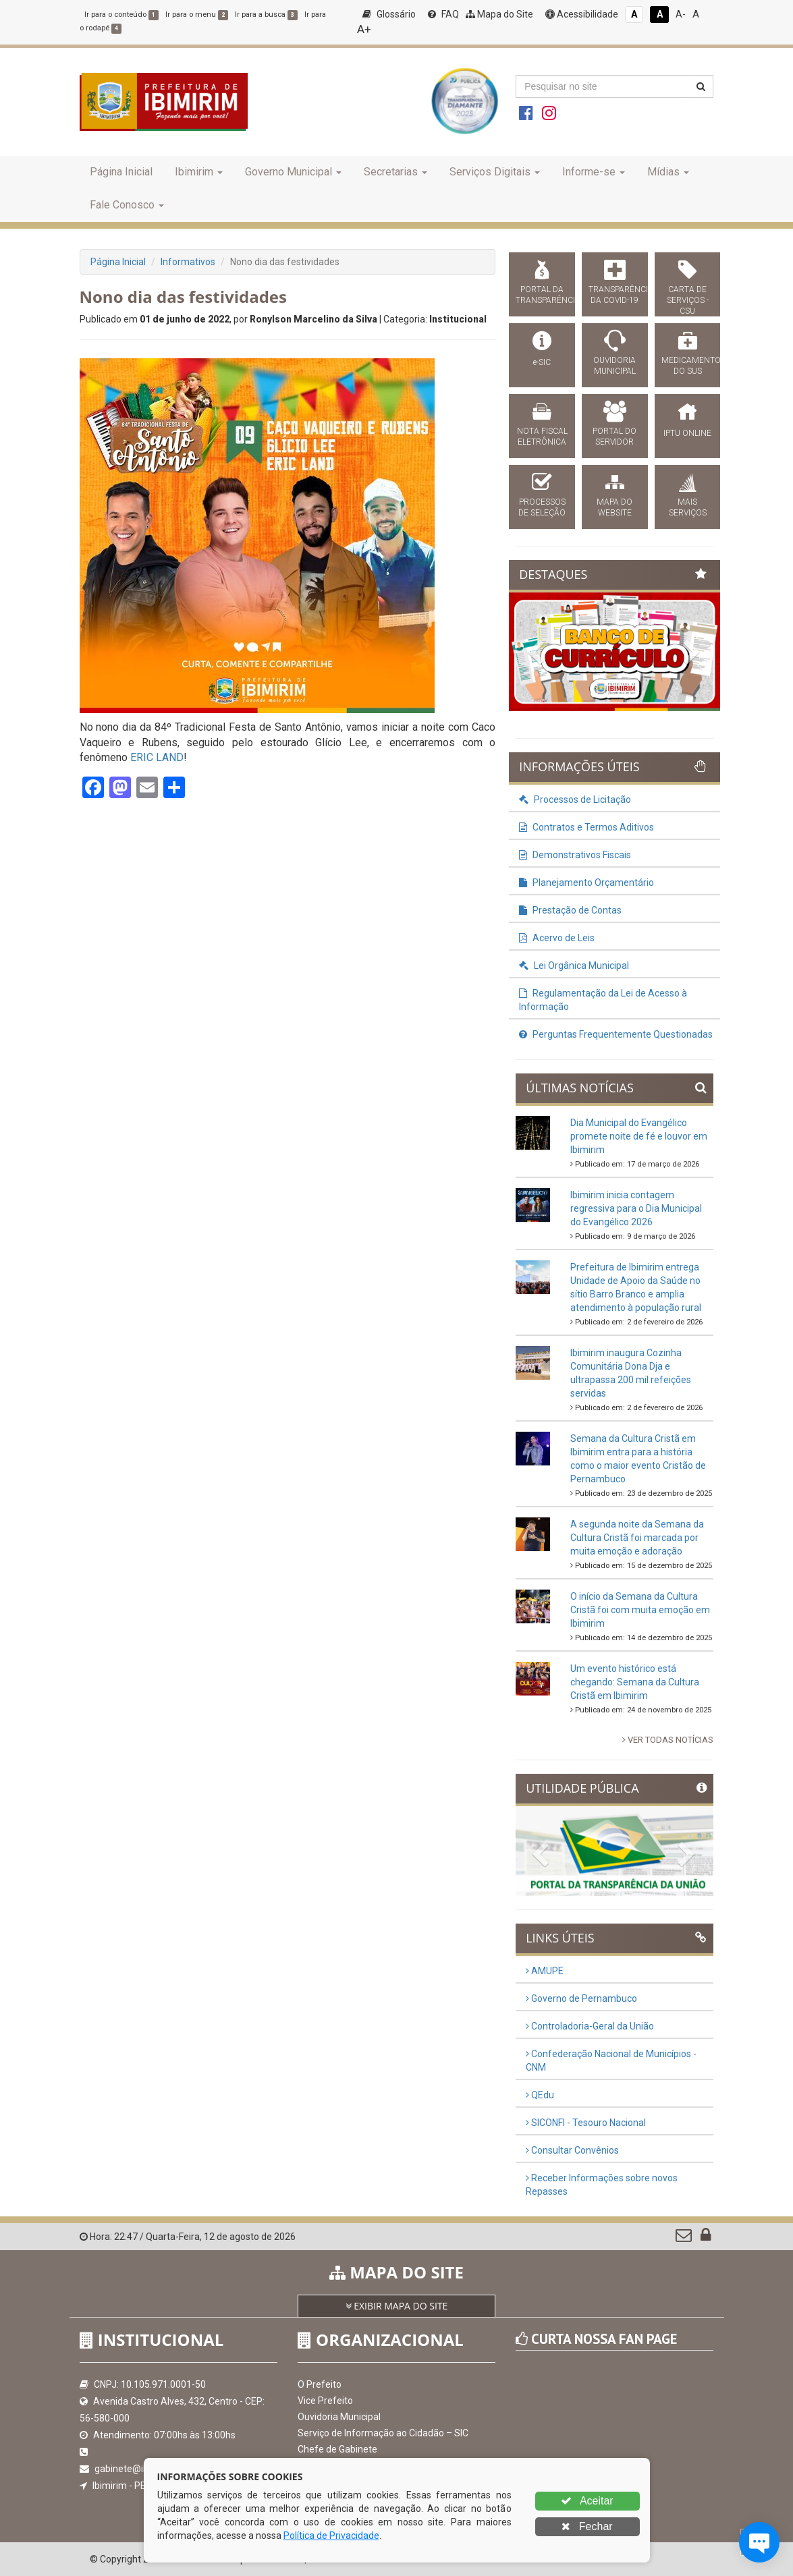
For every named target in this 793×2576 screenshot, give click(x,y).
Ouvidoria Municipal (339, 2416)
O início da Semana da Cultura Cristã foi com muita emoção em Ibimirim (640, 1610)
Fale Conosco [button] (127, 204)
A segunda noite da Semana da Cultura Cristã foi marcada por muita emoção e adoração (637, 1538)
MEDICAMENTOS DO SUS (687, 366)
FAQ (443, 14)
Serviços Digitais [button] (494, 171)
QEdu (540, 2095)
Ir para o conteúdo (121, 14)
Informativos (188, 261)
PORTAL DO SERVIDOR (614, 436)
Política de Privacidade (331, 2535)
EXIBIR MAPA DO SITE (397, 2305)
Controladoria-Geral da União (590, 2026)
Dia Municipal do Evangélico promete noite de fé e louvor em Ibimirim (638, 1136)
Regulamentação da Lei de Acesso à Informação (603, 1000)
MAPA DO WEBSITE (614, 507)
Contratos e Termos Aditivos (586, 827)
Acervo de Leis (557, 937)
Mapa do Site (499, 14)
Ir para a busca (266, 14)
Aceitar (587, 2501)
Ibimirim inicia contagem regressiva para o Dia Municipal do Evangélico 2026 (636, 1208)
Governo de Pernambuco (581, 1998)
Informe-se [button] (593, 171)
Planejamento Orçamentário (586, 882)
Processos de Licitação (575, 799)
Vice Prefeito (325, 2400)
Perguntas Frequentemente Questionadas (616, 1034)
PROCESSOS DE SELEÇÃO (542, 507)
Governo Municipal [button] (293, 171)
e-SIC (542, 362)
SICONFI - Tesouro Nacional (586, 2122)
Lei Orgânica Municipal (574, 965)
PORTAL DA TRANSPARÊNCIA (542, 295)
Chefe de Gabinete (337, 2449)
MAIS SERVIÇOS (688, 507)
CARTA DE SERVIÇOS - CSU (688, 300)
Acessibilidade (581, 14)
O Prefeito (319, 2384)
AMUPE (545, 1970)
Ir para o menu (196, 14)
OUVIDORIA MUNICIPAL (614, 366)
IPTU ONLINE (687, 433)
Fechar (587, 2526)
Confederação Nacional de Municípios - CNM (611, 2060)
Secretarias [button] (395, 171)
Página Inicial (121, 171)
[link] (157, 757)
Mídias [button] (668, 171)
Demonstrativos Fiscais (575, 854)
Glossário (389, 14)
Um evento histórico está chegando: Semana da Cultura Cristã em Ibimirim (634, 1682)
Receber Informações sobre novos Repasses (602, 2185)
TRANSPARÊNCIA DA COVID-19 (615, 295)
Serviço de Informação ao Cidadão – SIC (383, 2433)
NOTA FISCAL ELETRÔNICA (542, 436)
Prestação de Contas (570, 910)
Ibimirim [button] (199, 171)
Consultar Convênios (572, 2150)
